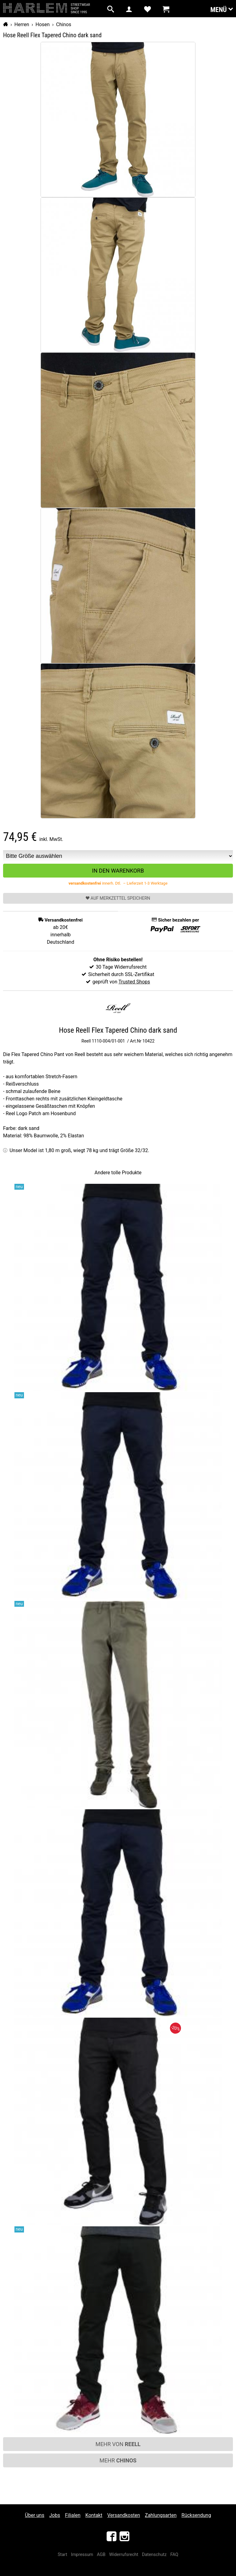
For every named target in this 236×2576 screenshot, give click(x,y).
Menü (221, 9)
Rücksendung (196, 2515)
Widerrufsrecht (123, 2554)
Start (62, 2554)
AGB (101, 2554)
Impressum (82, 2554)
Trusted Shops (134, 982)
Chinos (63, 24)
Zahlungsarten (161, 2515)
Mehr (118, 2460)
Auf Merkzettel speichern (118, 898)
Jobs (54, 2515)
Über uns (34, 2515)
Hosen (43, 24)
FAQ (174, 2554)
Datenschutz (154, 2554)
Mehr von (118, 2444)
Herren (21, 24)
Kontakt (93, 2515)
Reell (86, 1041)
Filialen (72, 2515)
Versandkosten (123, 2515)
